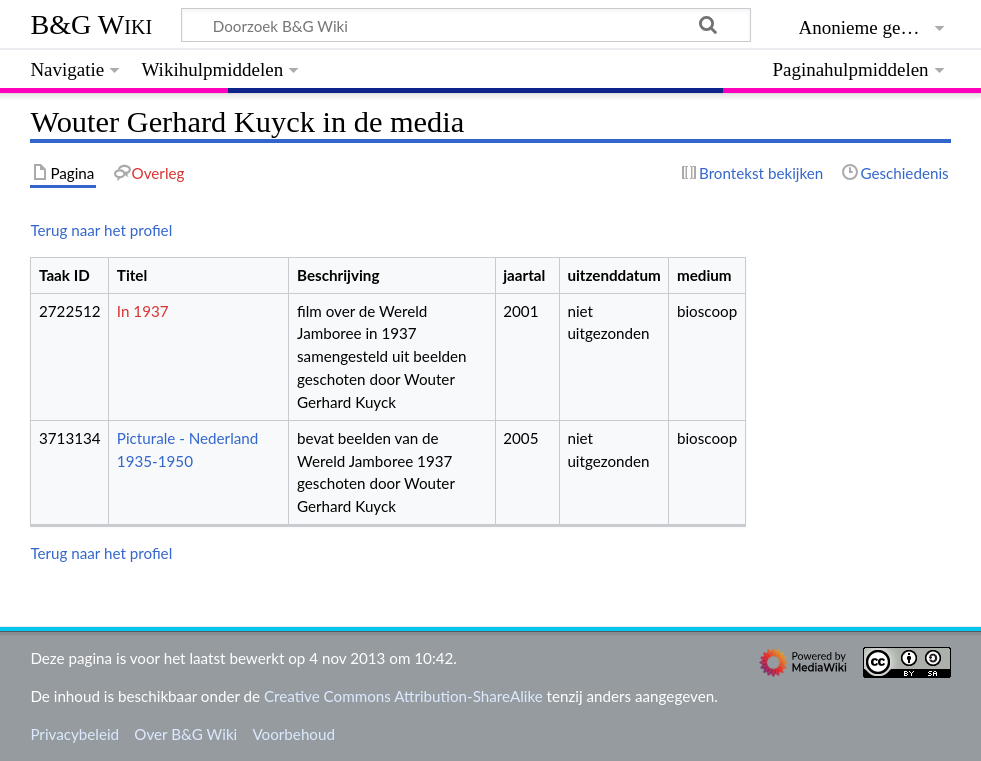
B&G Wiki (91, 24)
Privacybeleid (74, 734)
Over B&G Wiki (185, 734)
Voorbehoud (293, 734)
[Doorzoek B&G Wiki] (465, 25)
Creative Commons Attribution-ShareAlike (403, 696)
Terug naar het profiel (101, 230)
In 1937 (143, 311)
